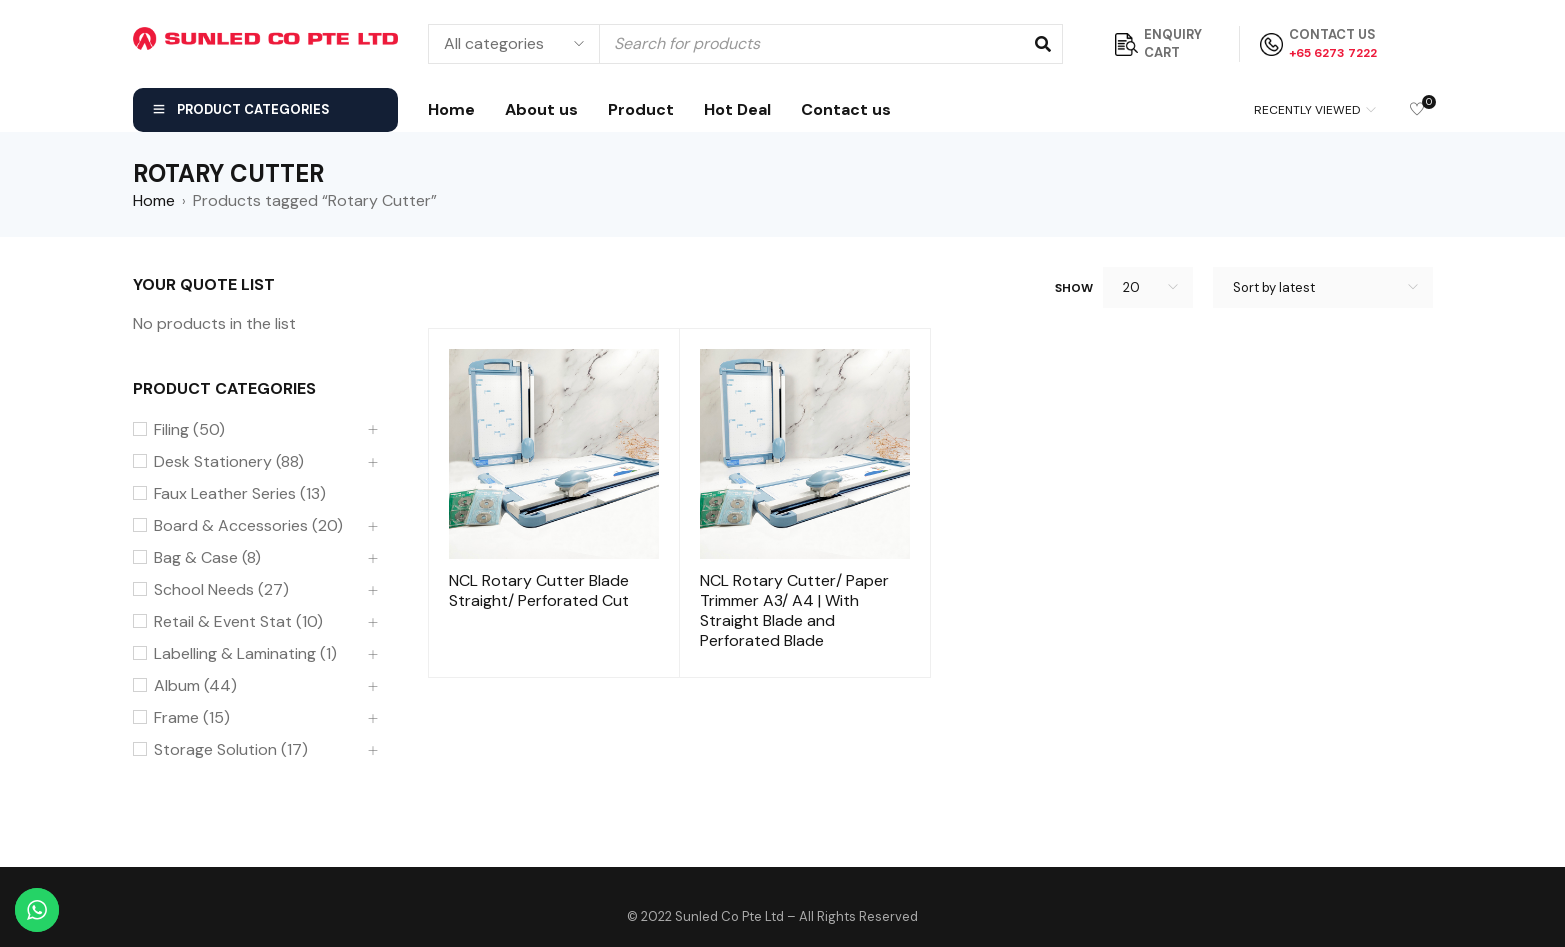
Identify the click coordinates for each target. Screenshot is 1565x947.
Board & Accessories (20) (248, 526)
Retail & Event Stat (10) (238, 622)
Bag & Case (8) (207, 558)
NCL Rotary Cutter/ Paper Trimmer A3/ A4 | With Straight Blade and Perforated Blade (794, 610)
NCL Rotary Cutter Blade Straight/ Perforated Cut (539, 590)
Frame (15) (192, 718)
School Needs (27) (221, 590)
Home (154, 201)
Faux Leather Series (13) (240, 494)
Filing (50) (189, 430)
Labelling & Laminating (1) (245, 654)
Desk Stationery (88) (229, 462)
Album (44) (195, 686)
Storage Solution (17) (231, 750)
